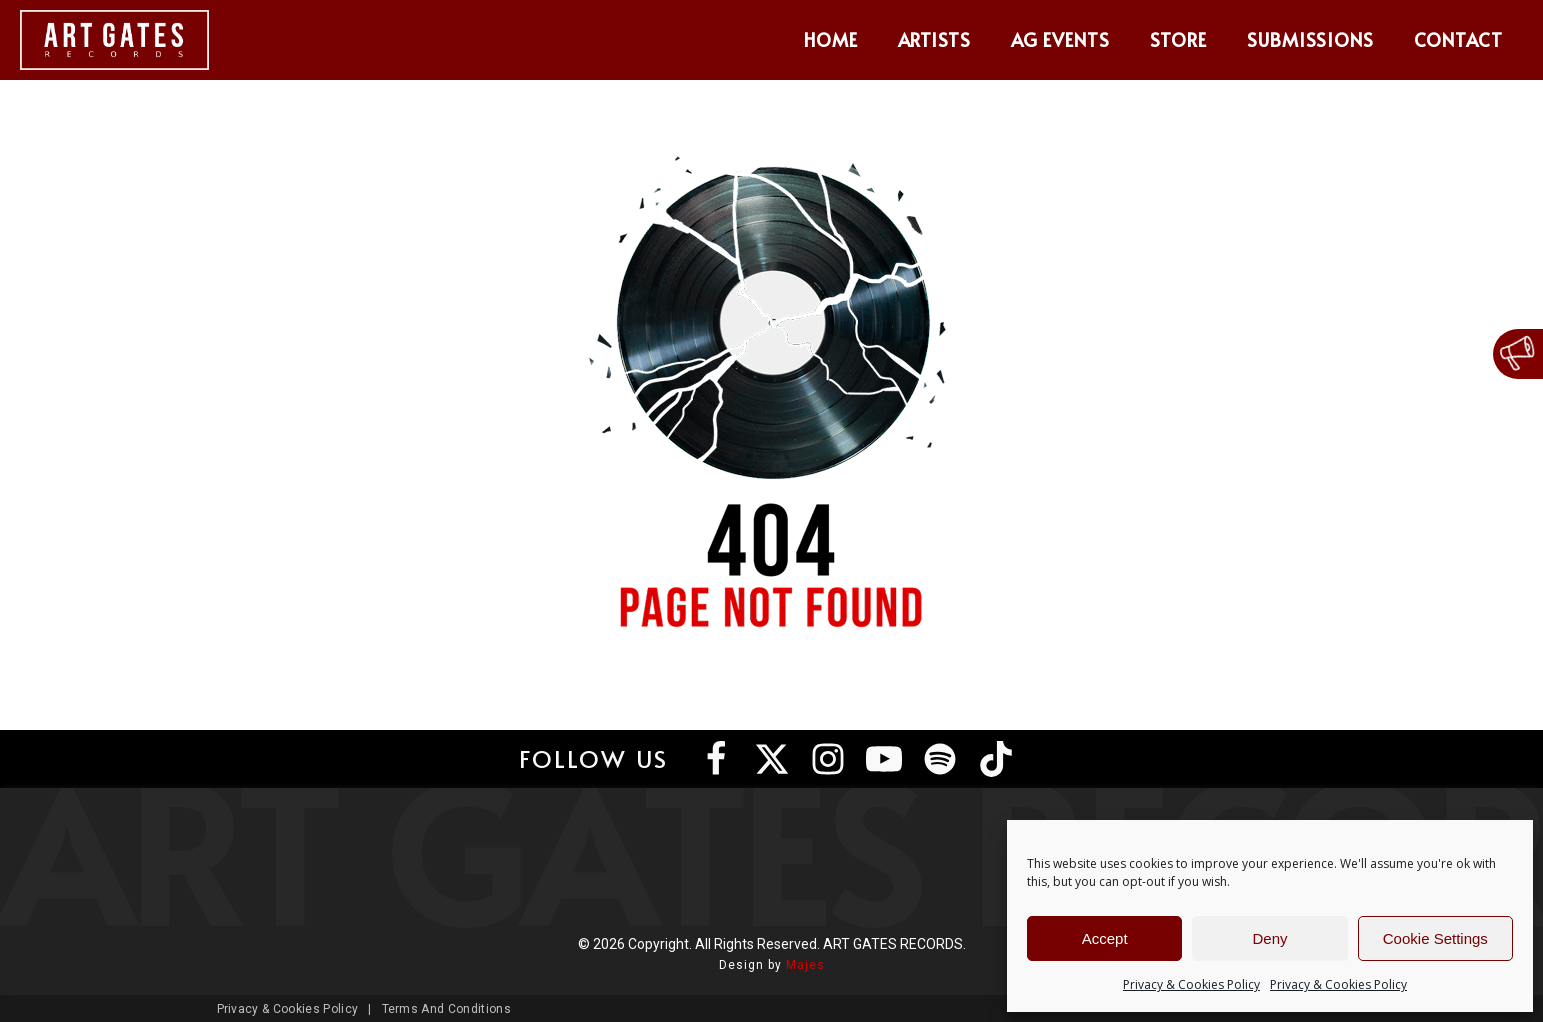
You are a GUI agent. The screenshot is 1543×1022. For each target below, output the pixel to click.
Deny (1269, 938)
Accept (1105, 938)
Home (831, 39)
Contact (1458, 39)
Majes (805, 965)
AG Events (1060, 39)
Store (1178, 39)
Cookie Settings (1435, 938)
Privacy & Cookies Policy (1191, 984)
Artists (935, 39)
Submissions (1311, 39)
